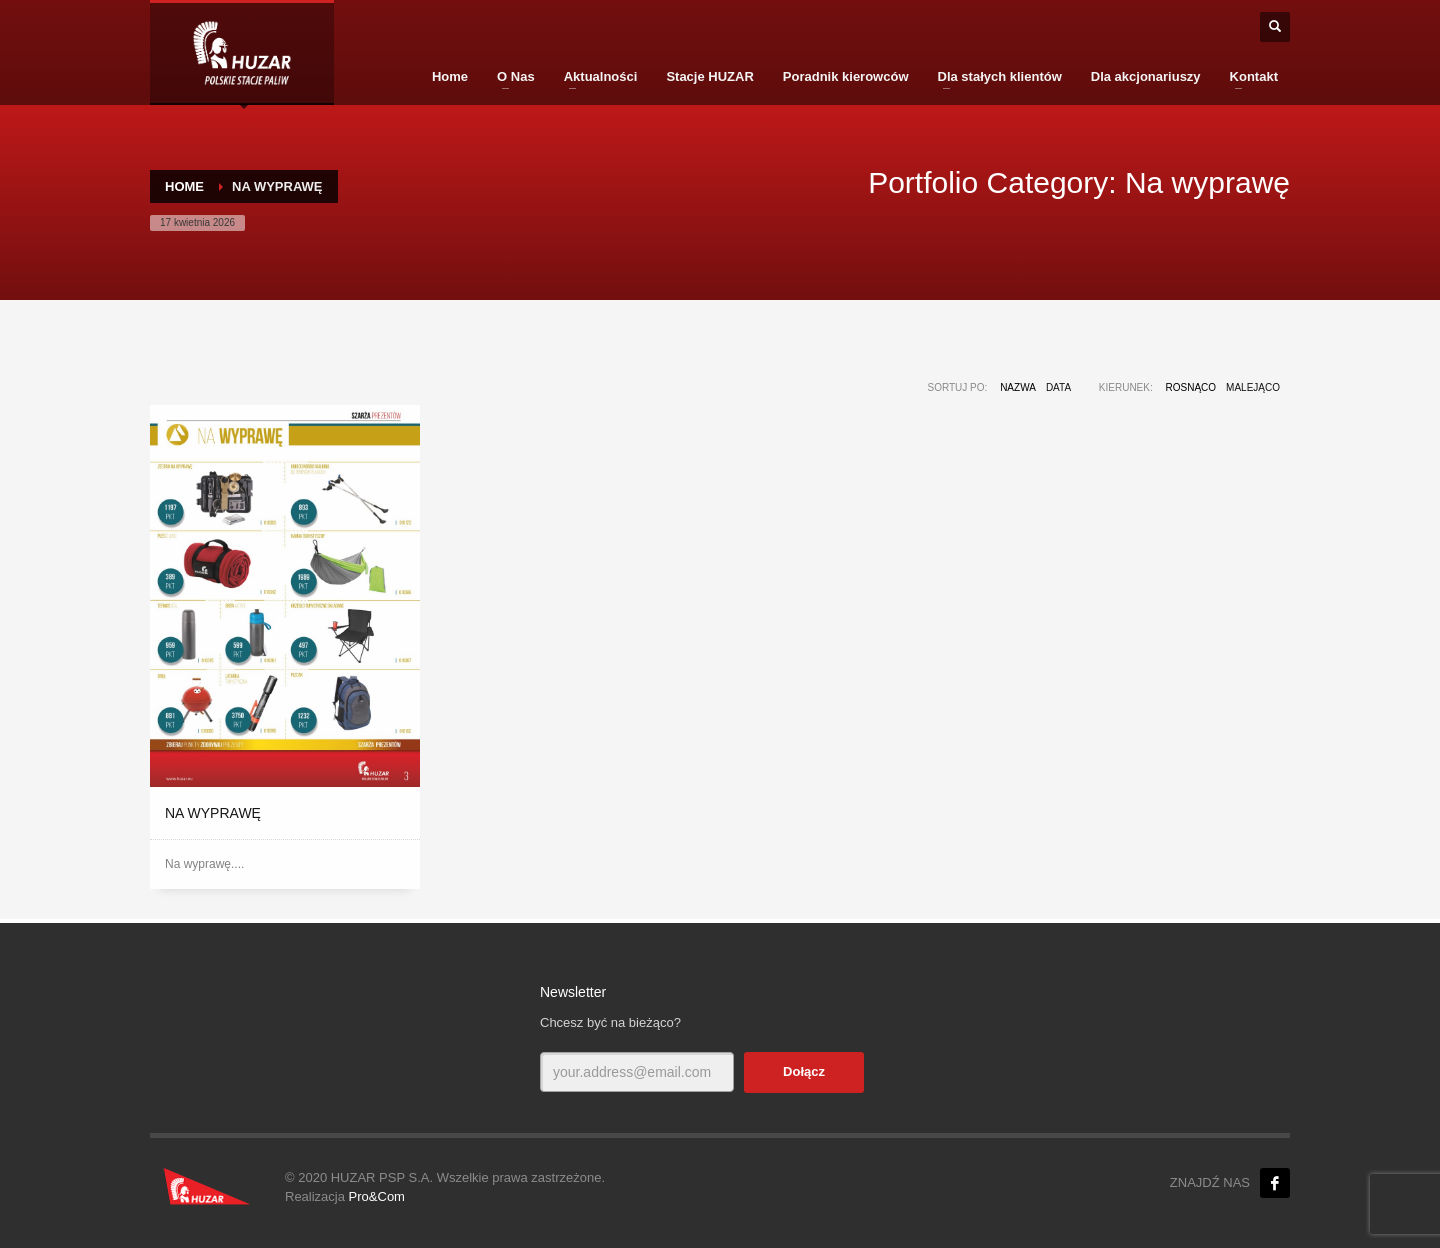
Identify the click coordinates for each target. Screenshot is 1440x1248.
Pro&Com (377, 1196)
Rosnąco (1191, 387)
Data (1058, 387)
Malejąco (1253, 387)
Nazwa (1018, 387)
